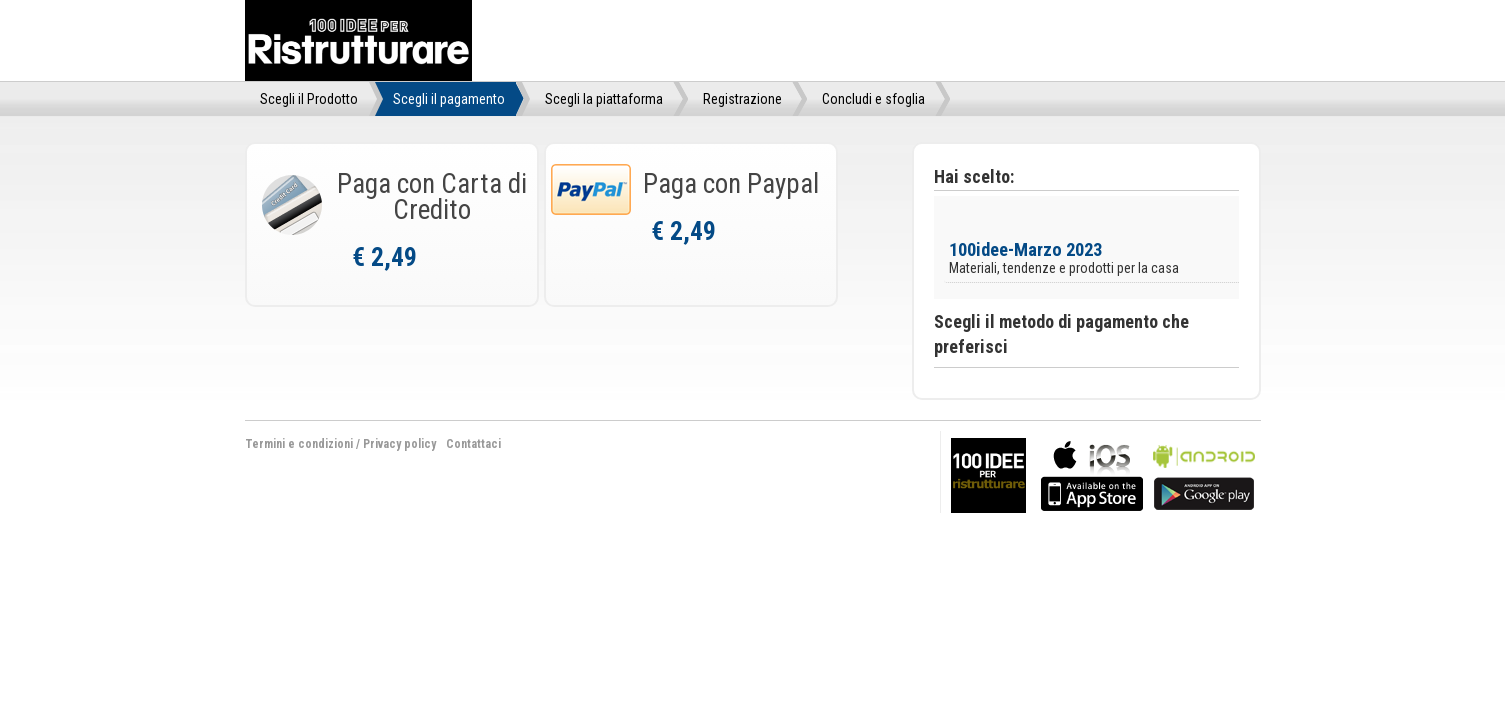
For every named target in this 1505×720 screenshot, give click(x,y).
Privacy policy (399, 444)
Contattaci (473, 444)
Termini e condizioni (299, 444)
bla (1092, 473)
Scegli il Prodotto (309, 99)
